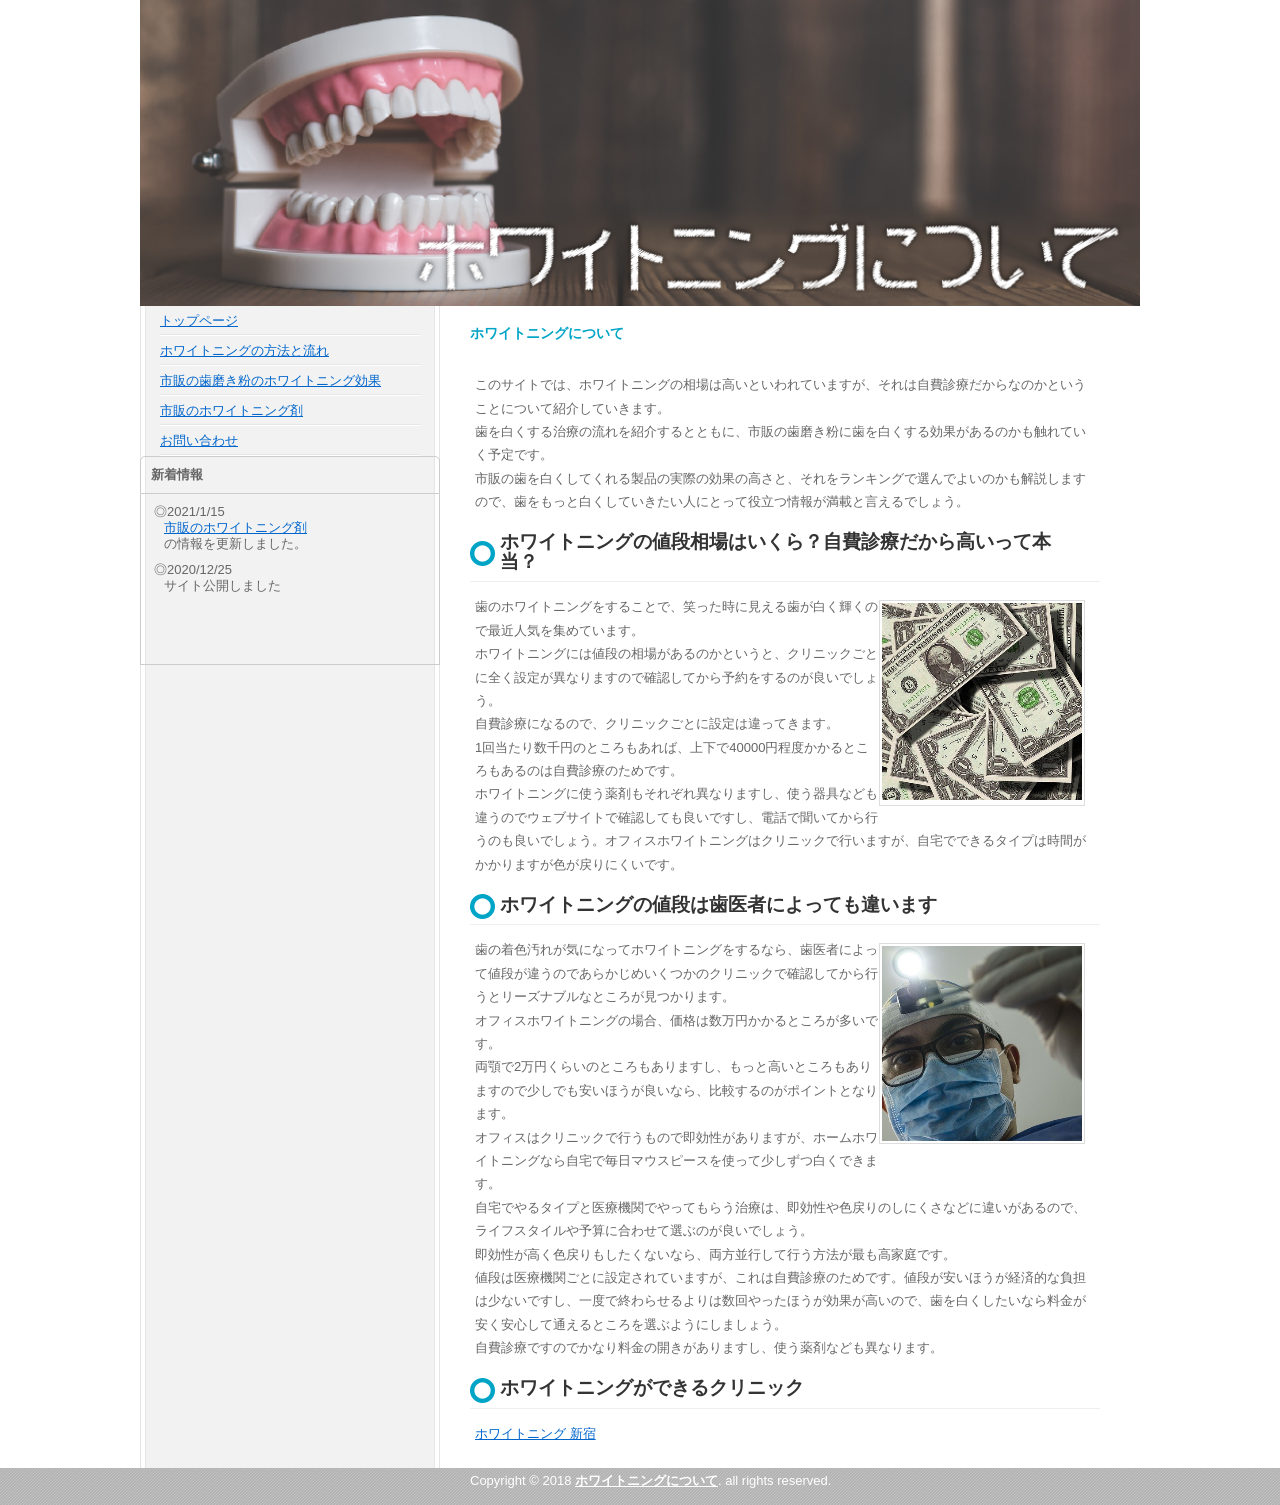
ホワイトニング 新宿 (535, 1433)
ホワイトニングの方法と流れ (244, 350)
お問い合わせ (199, 440)
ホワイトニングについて (646, 1480)
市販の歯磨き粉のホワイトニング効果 (270, 380)
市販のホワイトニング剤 (231, 410)
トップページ (199, 320)
